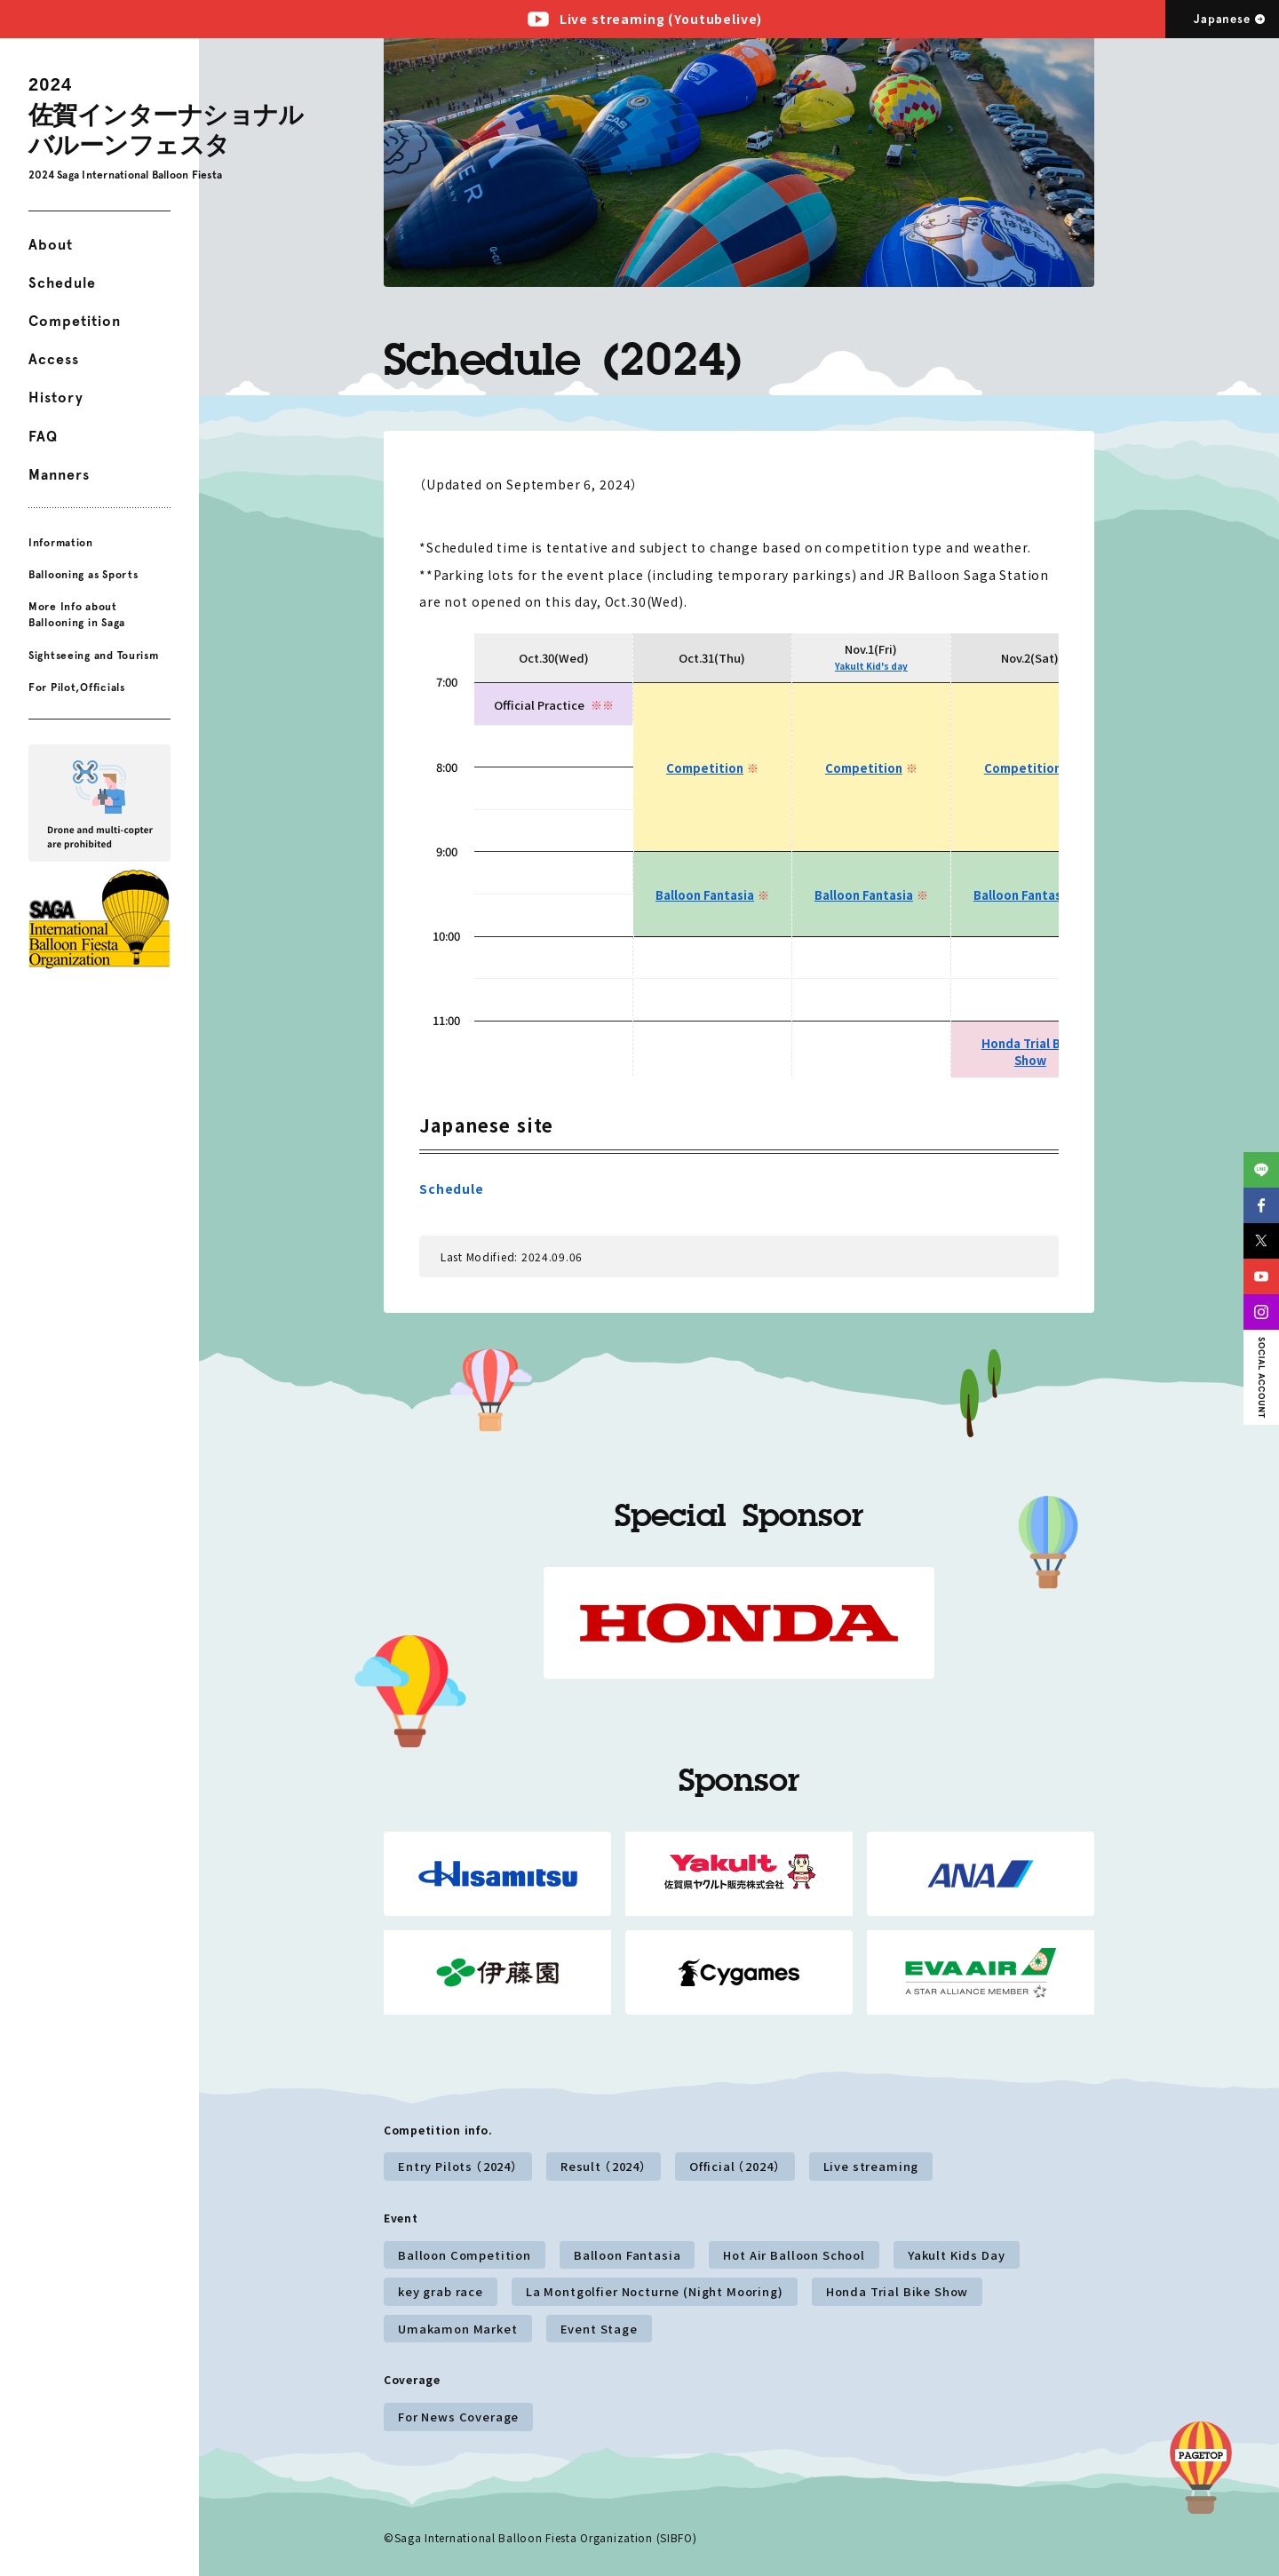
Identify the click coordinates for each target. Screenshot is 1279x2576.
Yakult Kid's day (871, 665)
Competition (74, 321)
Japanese (1222, 19)
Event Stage (599, 2328)
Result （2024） (603, 2166)
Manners (59, 474)
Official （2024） (735, 2166)
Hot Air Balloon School (793, 2254)
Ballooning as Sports (83, 574)
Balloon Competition (464, 2254)
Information (60, 543)
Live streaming (871, 2166)
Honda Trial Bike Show (1030, 1052)
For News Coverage (458, 2416)
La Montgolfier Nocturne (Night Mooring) (654, 2291)
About (50, 244)
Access (53, 359)
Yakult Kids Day (956, 2254)
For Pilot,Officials (76, 687)
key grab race (440, 2291)
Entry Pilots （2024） (458, 2166)
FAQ (43, 436)
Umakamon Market (458, 2328)
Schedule (62, 282)
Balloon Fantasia (704, 894)
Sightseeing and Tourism (93, 654)
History (55, 397)
